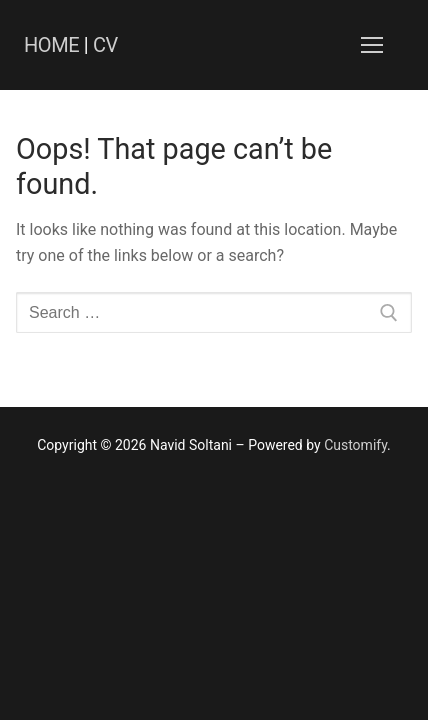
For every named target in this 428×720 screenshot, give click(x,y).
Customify (355, 445)
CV (105, 45)
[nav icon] (372, 45)
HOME (51, 45)
